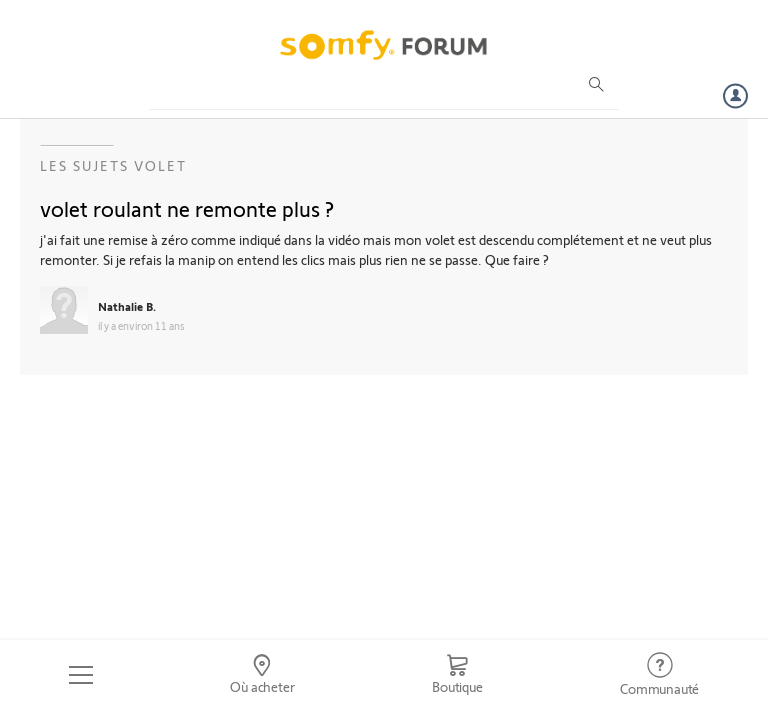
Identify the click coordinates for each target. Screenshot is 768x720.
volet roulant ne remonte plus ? (187, 208)
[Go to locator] (263, 675)
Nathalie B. (127, 306)
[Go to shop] (457, 675)
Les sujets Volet (113, 165)
